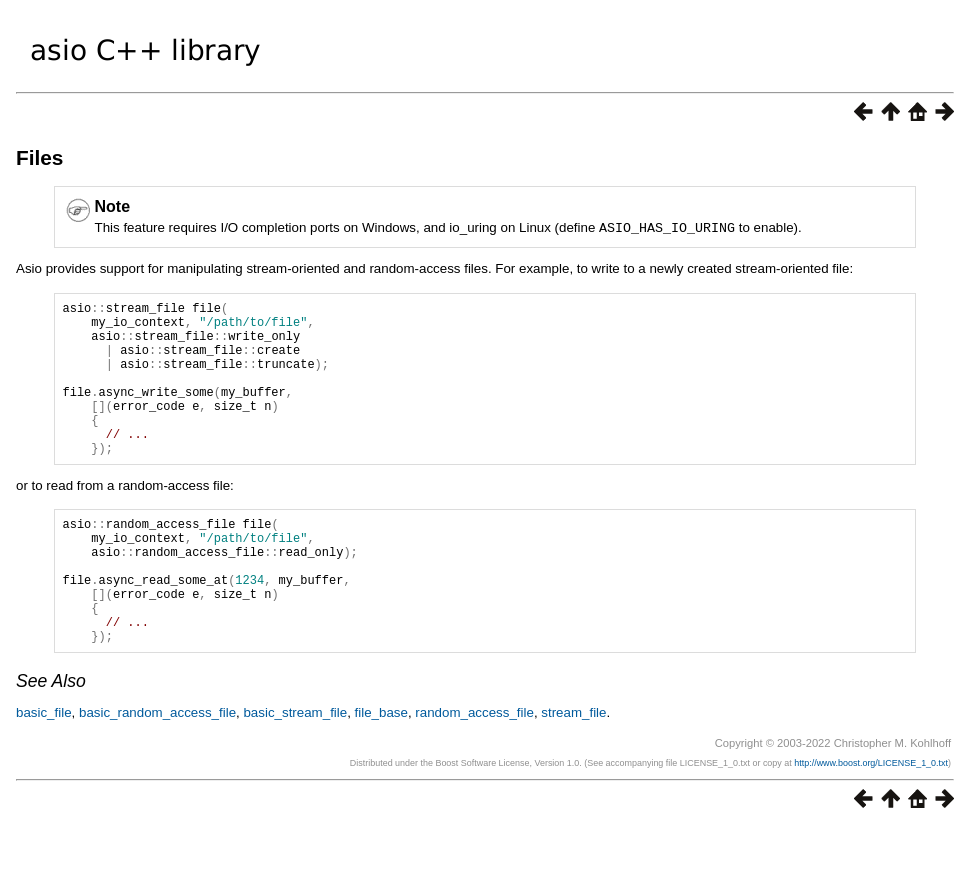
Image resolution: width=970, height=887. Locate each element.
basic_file (44, 771)
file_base (381, 771)
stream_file (573, 771)
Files (39, 157)
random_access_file (474, 771)
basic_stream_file (295, 771)
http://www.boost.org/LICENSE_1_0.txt (871, 822)
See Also (51, 740)
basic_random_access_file (157, 771)
